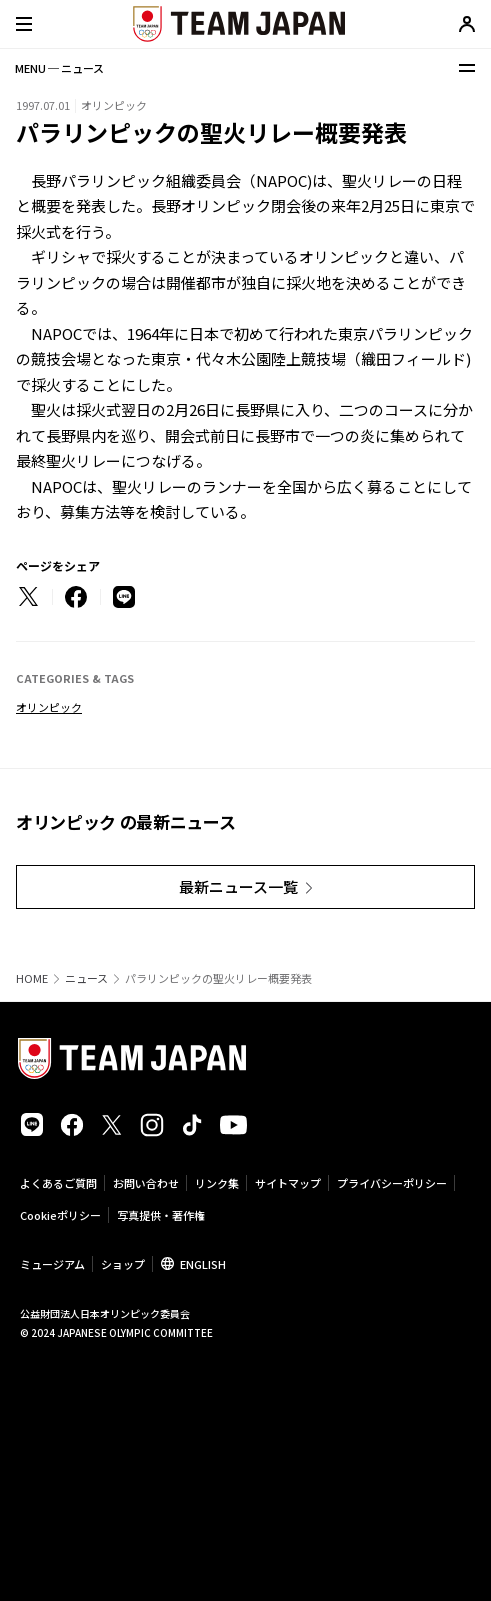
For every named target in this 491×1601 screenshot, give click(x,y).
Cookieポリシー (60, 1215)
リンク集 (217, 1183)
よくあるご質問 (58, 1183)
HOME (32, 978)
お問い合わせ (146, 1183)
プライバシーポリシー (392, 1183)
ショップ (123, 1264)
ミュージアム (52, 1264)
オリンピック (49, 707)
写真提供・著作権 (161, 1215)
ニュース (86, 978)
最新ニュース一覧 (238, 886)
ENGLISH (203, 1264)
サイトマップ (288, 1183)
